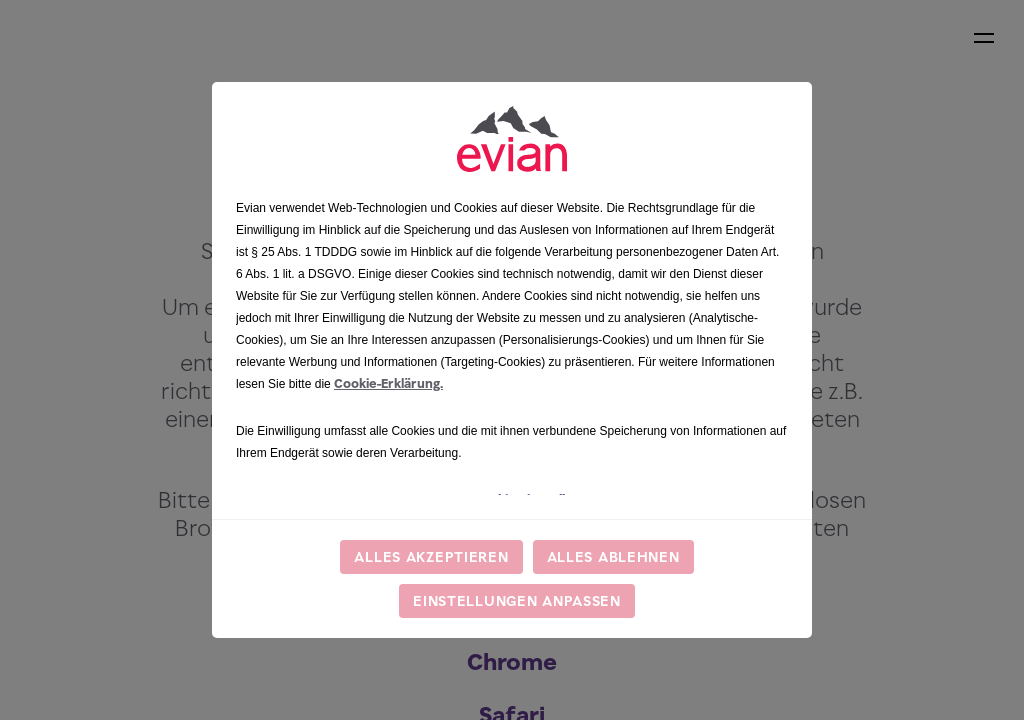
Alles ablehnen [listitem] (613, 556)
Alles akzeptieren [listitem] (431, 556)
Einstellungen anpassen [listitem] (517, 600)
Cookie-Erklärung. (388, 383)
